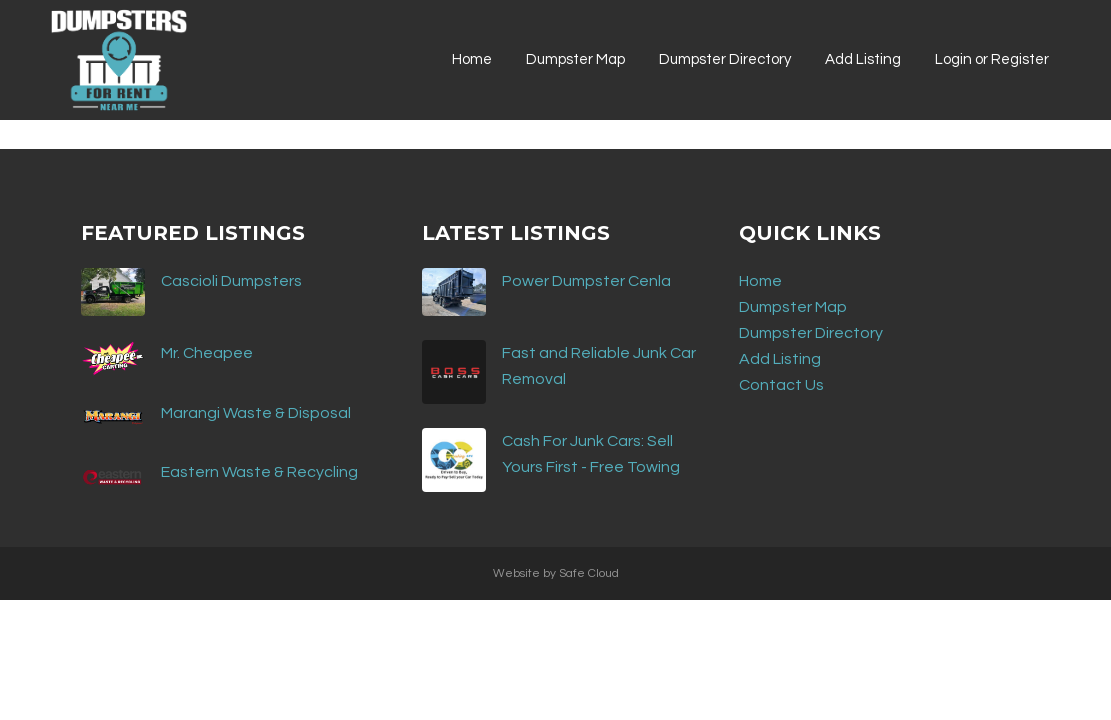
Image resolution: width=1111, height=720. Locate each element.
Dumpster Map (793, 307)
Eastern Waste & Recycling (259, 472)
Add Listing (780, 359)
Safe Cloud (589, 573)
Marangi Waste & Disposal (256, 413)
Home (760, 281)
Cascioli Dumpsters (231, 281)
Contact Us (781, 385)
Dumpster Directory (811, 333)
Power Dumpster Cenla (586, 281)
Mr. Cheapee (207, 353)
